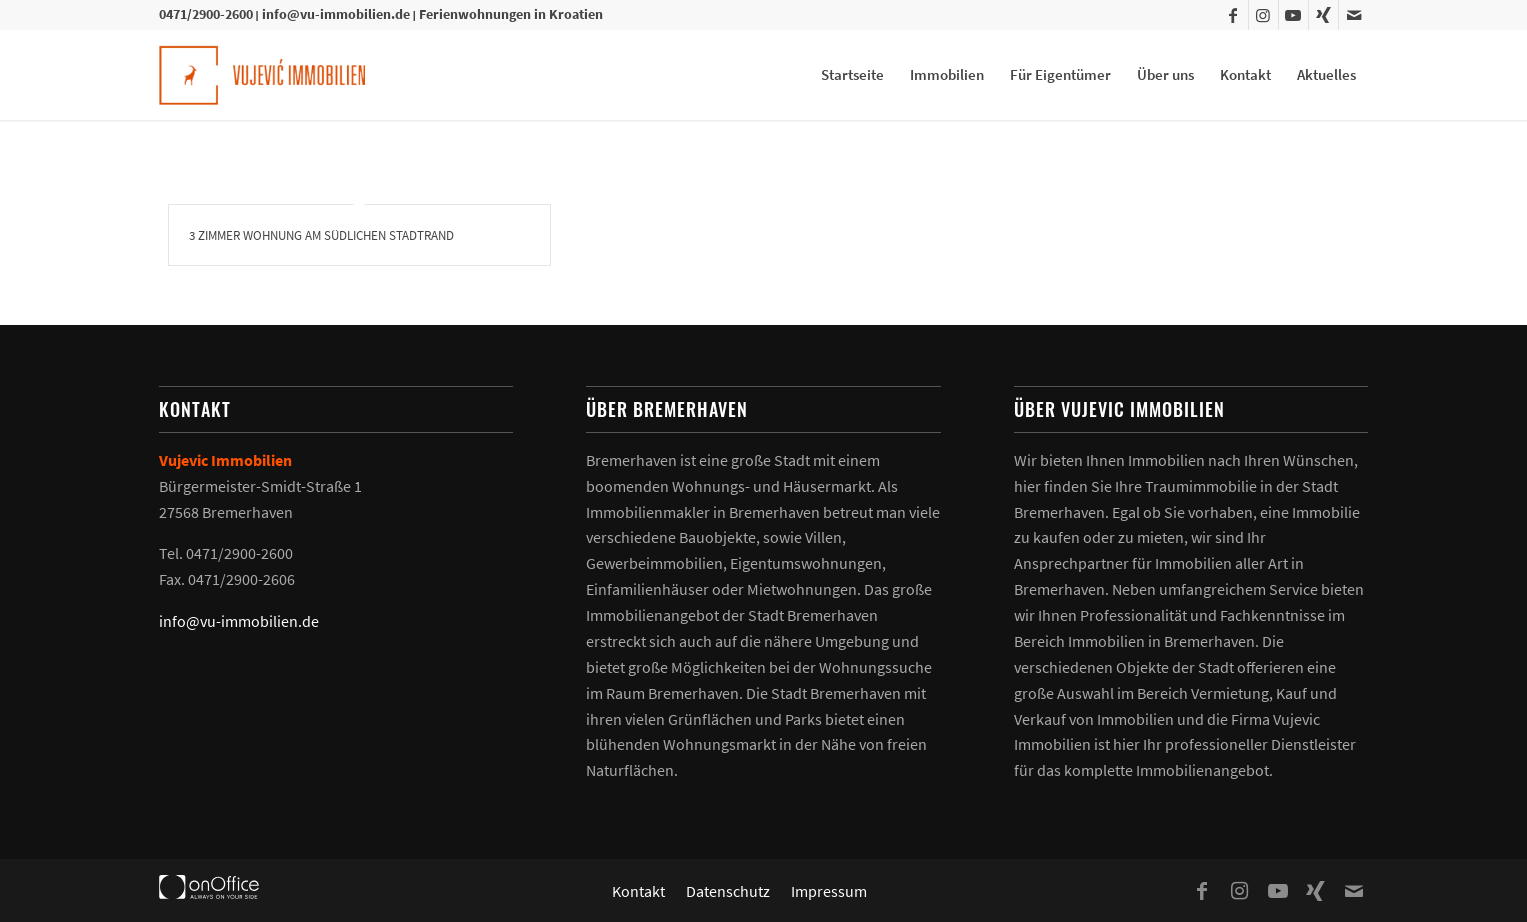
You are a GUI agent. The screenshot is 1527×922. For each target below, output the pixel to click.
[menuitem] (852, 75)
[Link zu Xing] (1323, 15)
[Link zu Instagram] (1263, 15)
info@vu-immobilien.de (336, 14)
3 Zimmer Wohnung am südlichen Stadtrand (321, 235)
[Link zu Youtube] (1293, 15)
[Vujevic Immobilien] (262, 75)
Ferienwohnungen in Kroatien (511, 14)
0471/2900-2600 (206, 14)
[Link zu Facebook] (1233, 15)
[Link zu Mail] (1354, 15)
